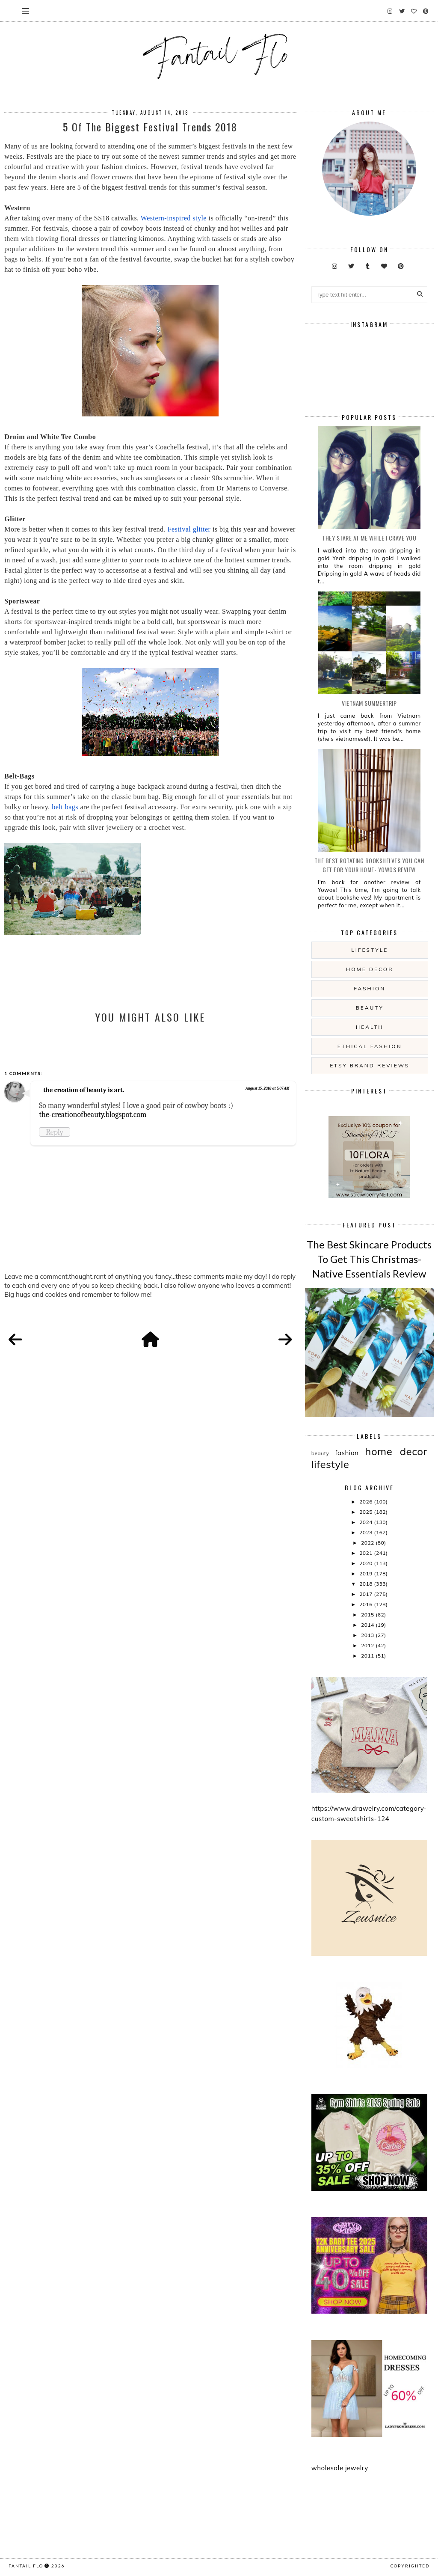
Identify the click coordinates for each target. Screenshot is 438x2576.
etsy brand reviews (369, 1065)
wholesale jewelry (339, 2468)
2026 (366, 1501)
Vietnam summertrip (369, 702)
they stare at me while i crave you (369, 537)
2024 (366, 1522)
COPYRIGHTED (410, 2565)
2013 (368, 1635)
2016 (366, 1604)
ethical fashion (369, 1046)
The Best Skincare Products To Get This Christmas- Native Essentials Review (369, 1258)
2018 (366, 1584)
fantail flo (26, 2565)
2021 (366, 1553)
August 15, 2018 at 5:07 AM (268, 1088)
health (369, 1027)
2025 (366, 1512)
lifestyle (369, 950)
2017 (366, 1594)
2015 (368, 1614)
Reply (54, 1132)
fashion (369, 988)
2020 (366, 1563)
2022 (368, 1542)
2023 (366, 1532)
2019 (366, 1573)
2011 (368, 1655)
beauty (370, 1007)
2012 (368, 1645)
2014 (368, 1625)
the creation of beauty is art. (83, 1090)
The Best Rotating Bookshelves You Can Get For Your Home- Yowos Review (369, 865)
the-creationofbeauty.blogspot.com (92, 1114)
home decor (369, 969)
